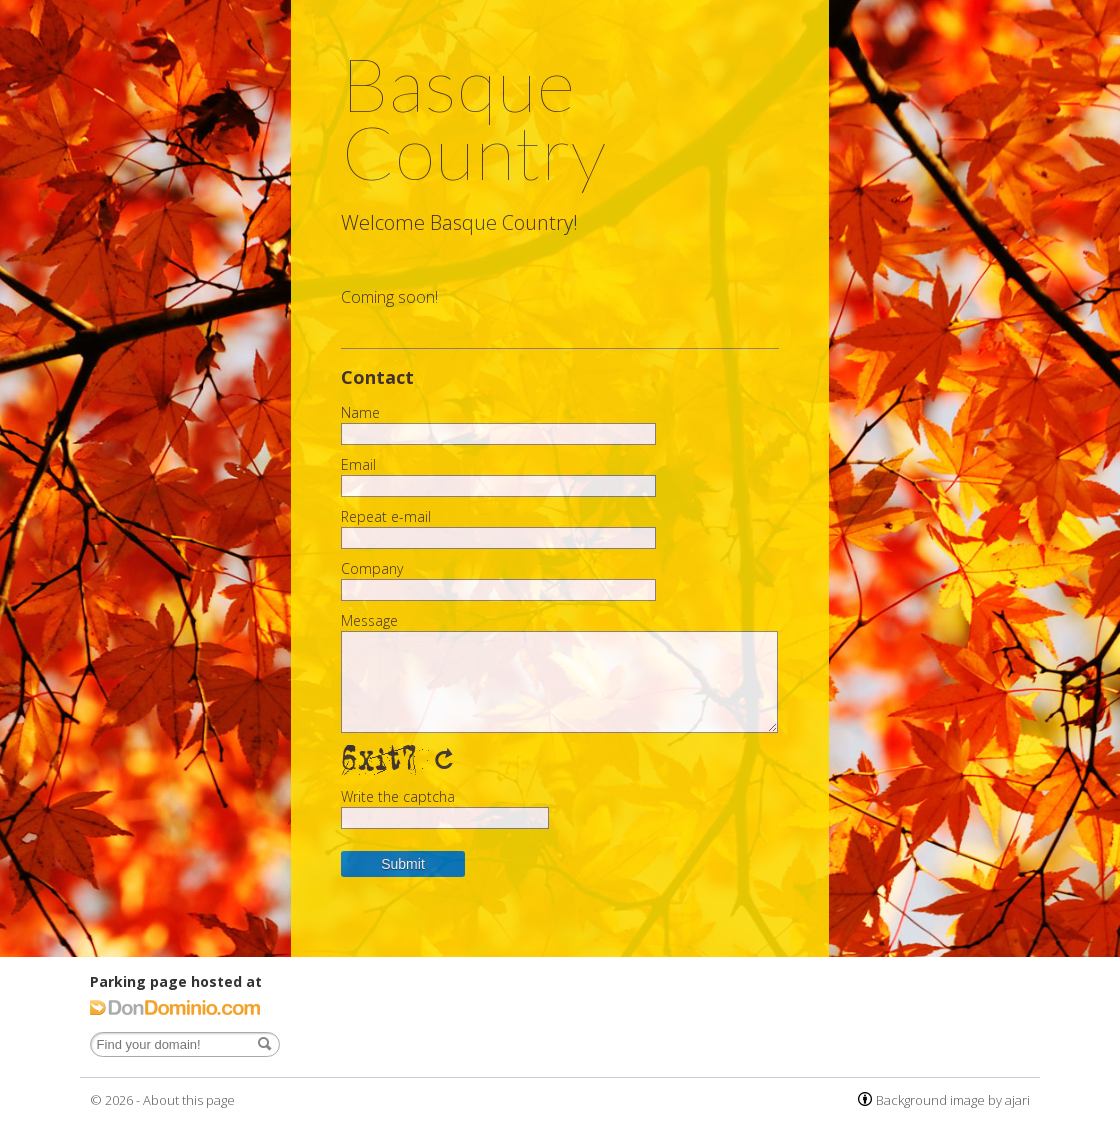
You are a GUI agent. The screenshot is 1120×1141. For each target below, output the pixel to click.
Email (358, 465)
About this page (189, 1100)
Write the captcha (398, 797)
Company (372, 569)
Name (360, 413)
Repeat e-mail (386, 517)
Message (369, 621)
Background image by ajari (953, 1100)
